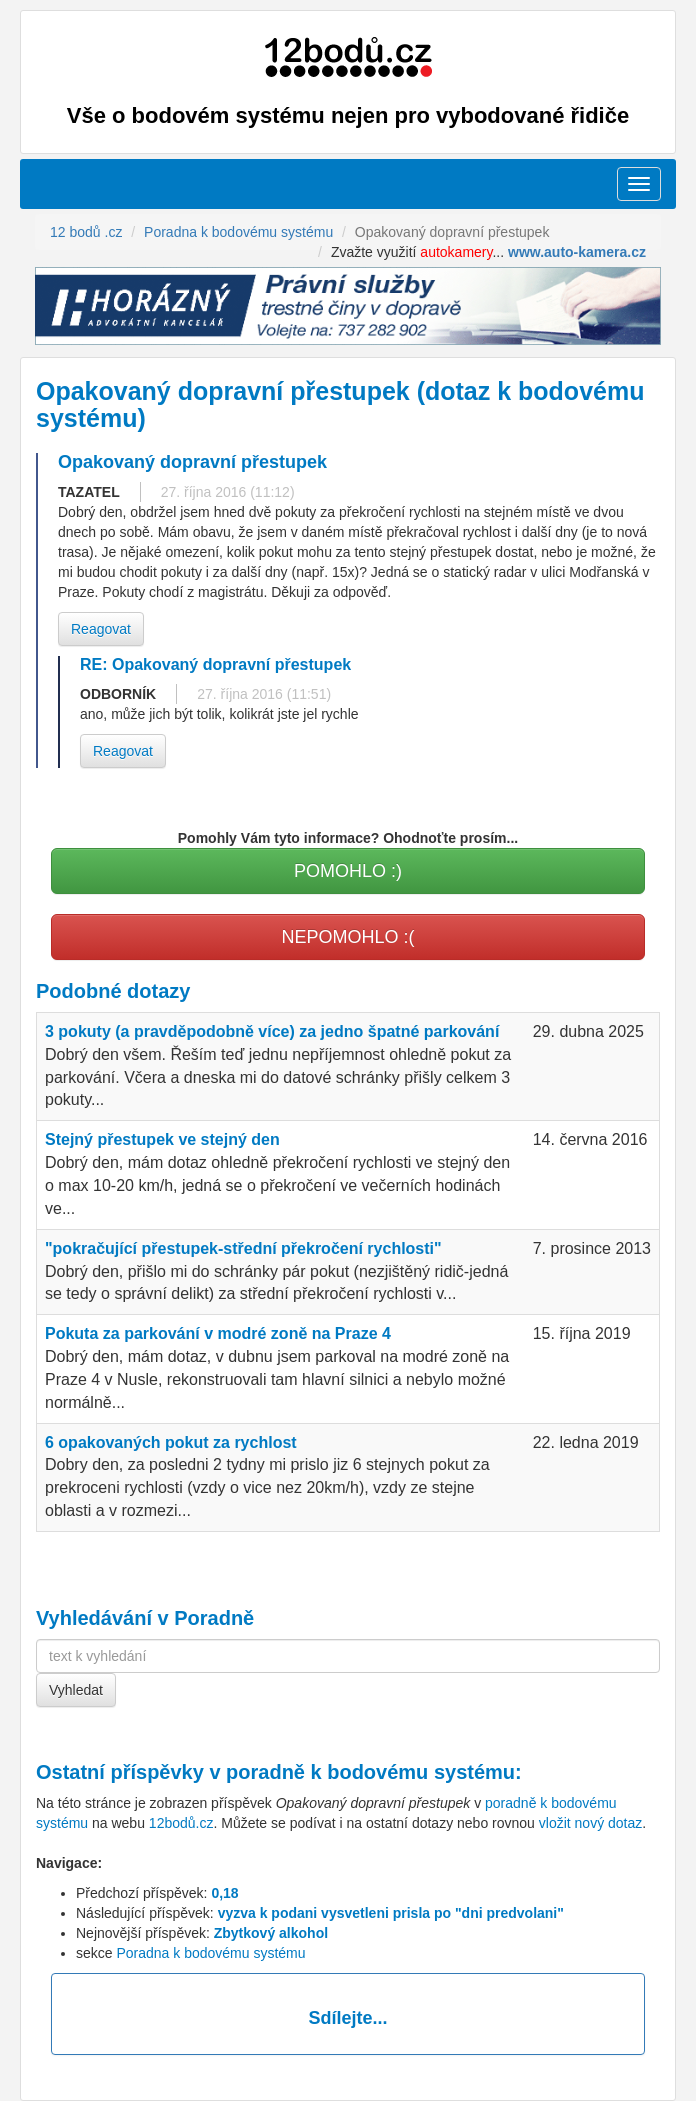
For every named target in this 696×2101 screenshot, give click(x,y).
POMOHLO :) (348, 871)
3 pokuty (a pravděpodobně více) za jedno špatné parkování (272, 1031)
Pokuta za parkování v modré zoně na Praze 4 (218, 1333)
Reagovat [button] (101, 629)
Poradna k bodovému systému (210, 1953)
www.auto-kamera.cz (577, 252)
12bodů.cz (181, 1823)
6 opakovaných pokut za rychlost (171, 1442)
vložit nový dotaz (591, 1823)
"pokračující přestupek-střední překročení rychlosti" (243, 1248)
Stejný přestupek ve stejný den (162, 1139)
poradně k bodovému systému (370, 1772)
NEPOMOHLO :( (347, 937)
